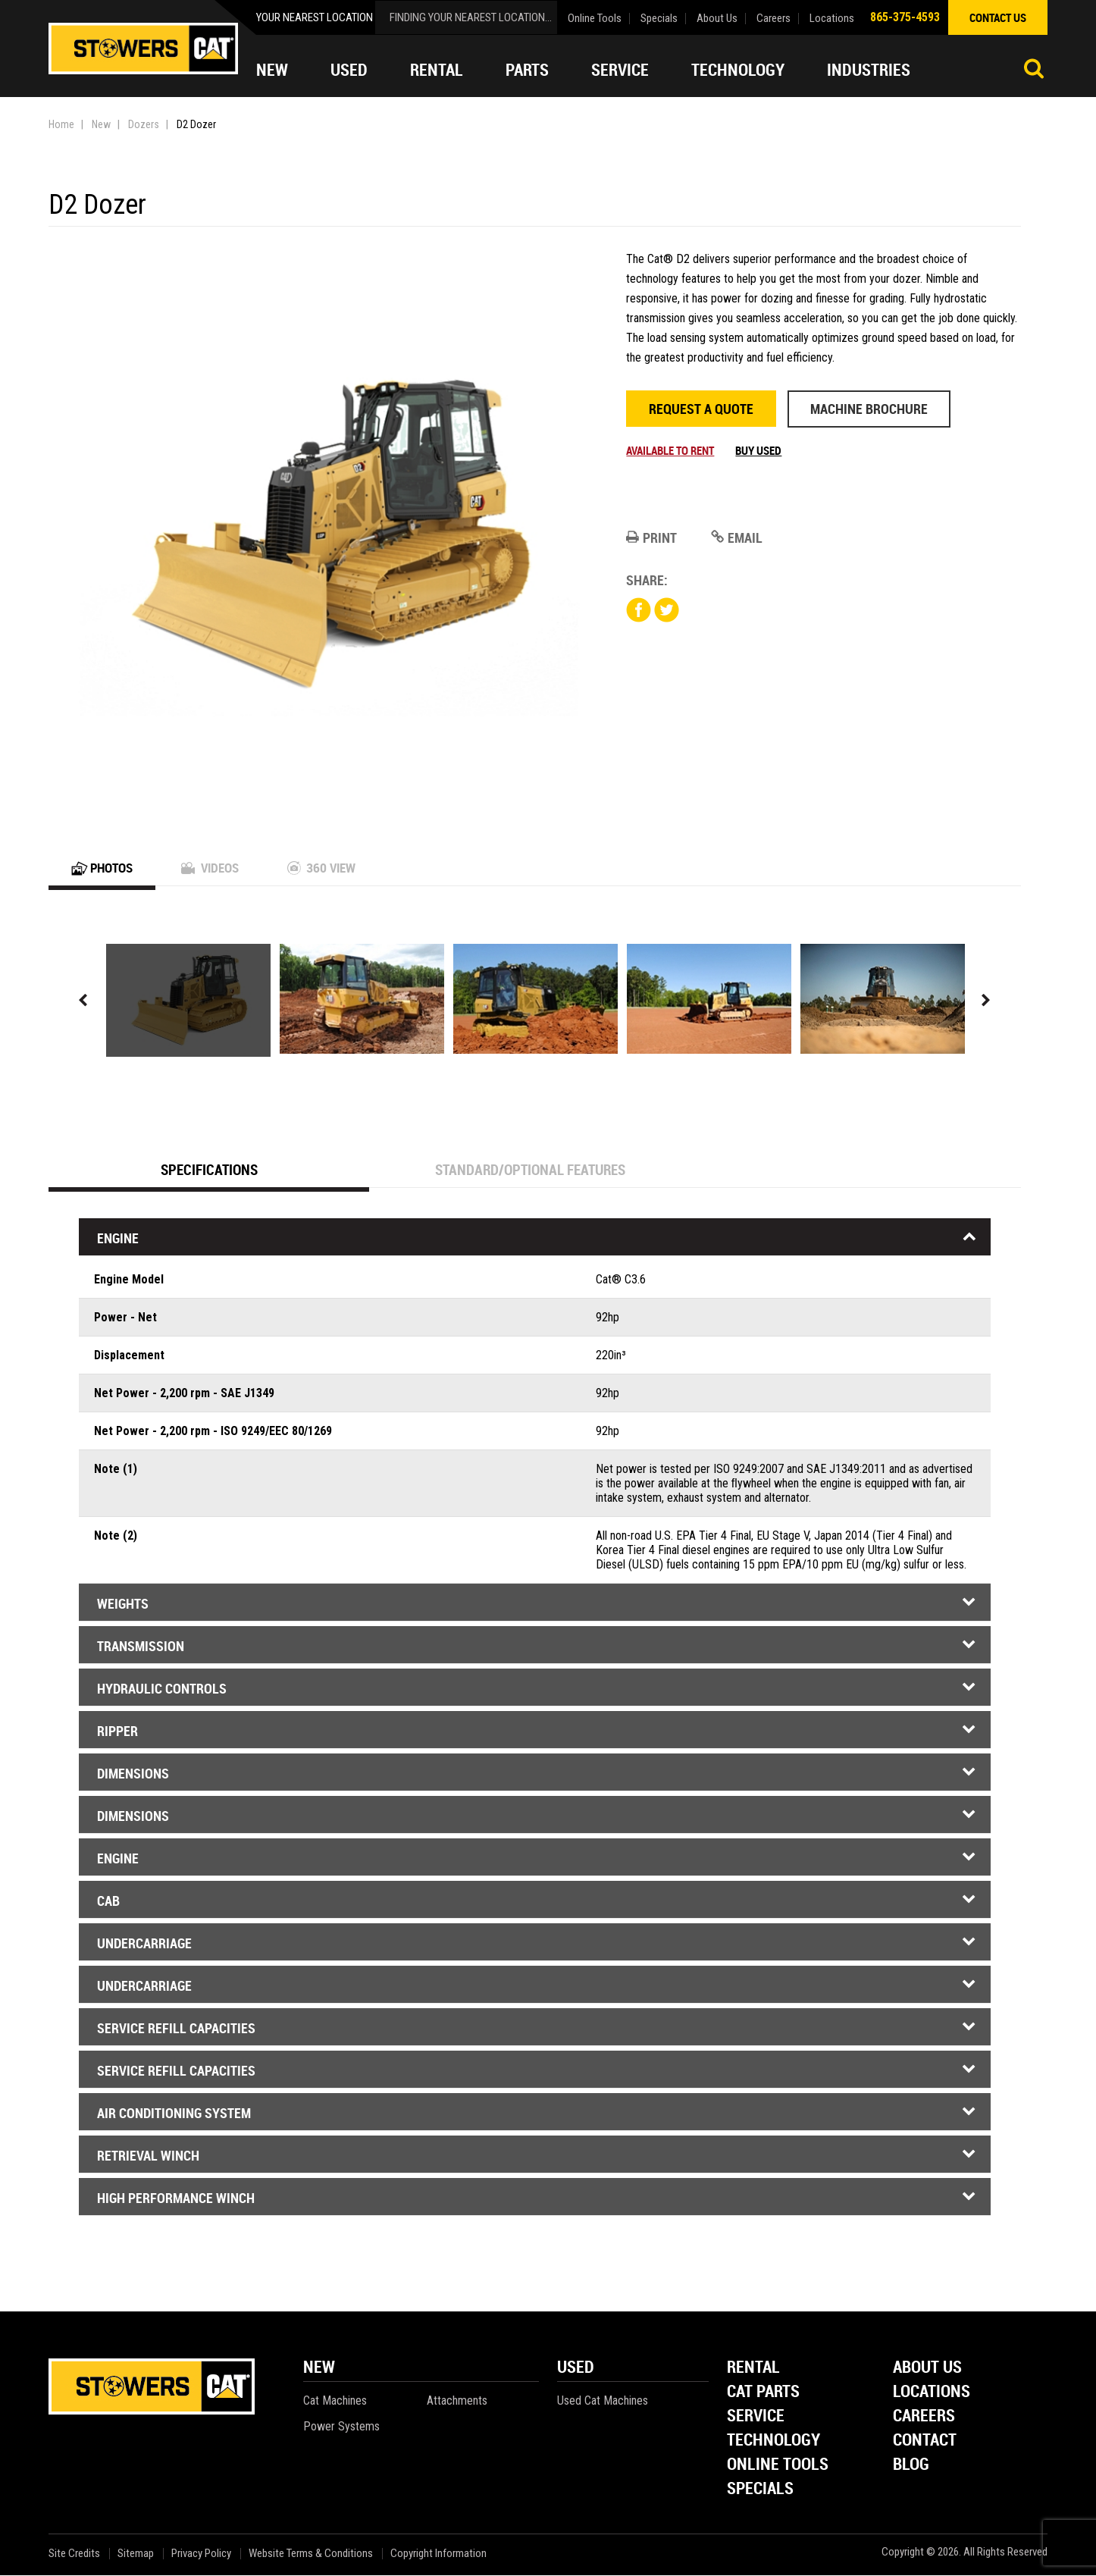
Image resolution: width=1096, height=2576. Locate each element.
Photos (104, 868)
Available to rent (670, 450)
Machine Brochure (869, 409)
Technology (737, 69)
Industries (868, 69)
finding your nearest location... (471, 17)
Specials (659, 18)
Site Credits (74, 2554)
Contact (925, 2441)
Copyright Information (438, 2554)
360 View (331, 868)
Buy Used (758, 450)
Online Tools (595, 18)
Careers (773, 18)
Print (651, 537)
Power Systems (341, 2427)
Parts (527, 69)
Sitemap (135, 2554)
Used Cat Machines (602, 2401)
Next (986, 1001)
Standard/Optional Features (530, 1170)
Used (349, 69)
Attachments (457, 2401)
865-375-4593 (905, 17)
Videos (216, 868)
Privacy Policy (201, 2554)
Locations (831, 18)
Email (737, 537)
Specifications (209, 1170)
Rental (436, 69)
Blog (911, 2465)
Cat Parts (763, 2392)
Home (61, 124)
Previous (83, 1001)
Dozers (143, 124)
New (272, 69)
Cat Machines (335, 2401)
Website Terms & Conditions (311, 2554)
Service (620, 69)
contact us (997, 17)
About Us (717, 18)
